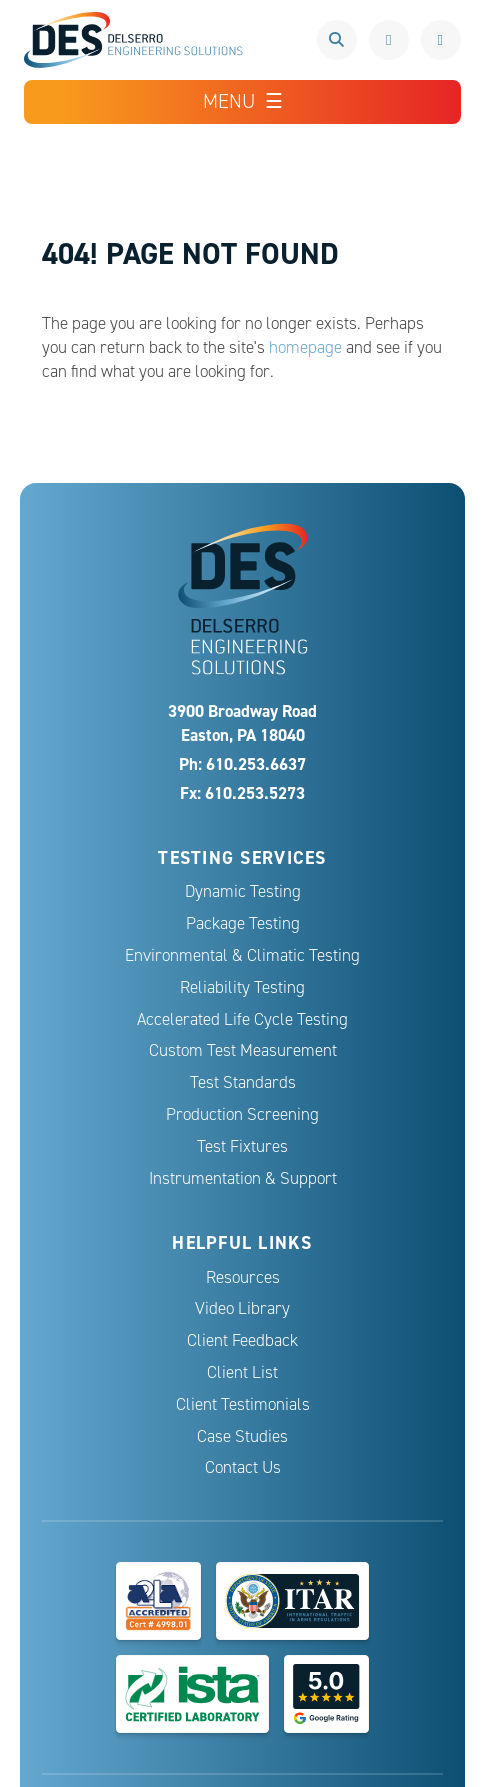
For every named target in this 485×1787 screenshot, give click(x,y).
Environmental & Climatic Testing (242, 955)
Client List (242, 1372)
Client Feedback (242, 1340)
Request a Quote (441, 40)
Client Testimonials (243, 1404)
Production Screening (242, 1114)
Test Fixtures (242, 1146)
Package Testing (243, 923)
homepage (305, 347)
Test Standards (243, 1082)
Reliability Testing (242, 987)
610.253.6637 (389, 40)
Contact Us (243, 1467)
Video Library (242, 1308)
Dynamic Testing (243, 891)
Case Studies (242, 1436)
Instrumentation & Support (243, 1178)
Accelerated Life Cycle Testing (242, 1019)
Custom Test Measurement (243, 1050)
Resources (243, 1277)
